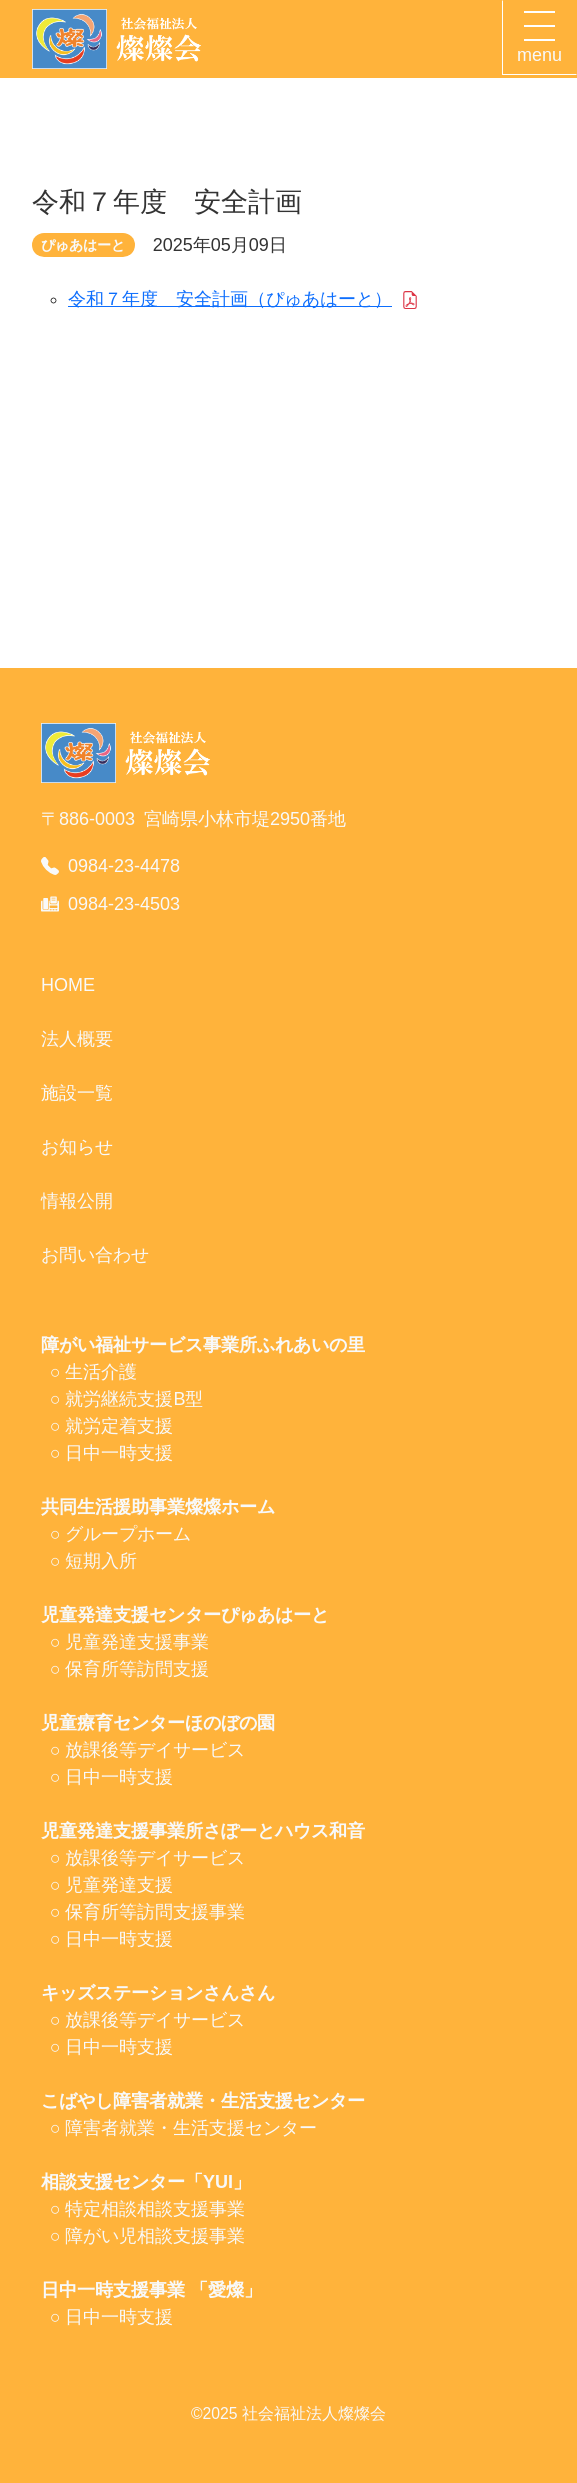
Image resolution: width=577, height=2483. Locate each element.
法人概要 (77, 1039)
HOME (68, 985)
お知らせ (77, 1147)
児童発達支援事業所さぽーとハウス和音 (203, 1831)
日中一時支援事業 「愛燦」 (151, 2290)
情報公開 (77, 1201)
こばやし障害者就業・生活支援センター (203, 2101)
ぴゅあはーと (83, 245)
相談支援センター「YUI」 (146, 2182)
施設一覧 (77, 1093)
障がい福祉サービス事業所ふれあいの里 (203, 1345)
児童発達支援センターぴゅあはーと (185, 1615)
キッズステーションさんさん (158, 1993)
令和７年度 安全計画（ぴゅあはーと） (230, 299)
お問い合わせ (95, 1255)
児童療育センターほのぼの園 (158, 1723)
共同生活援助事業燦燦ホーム (158, 1507)
